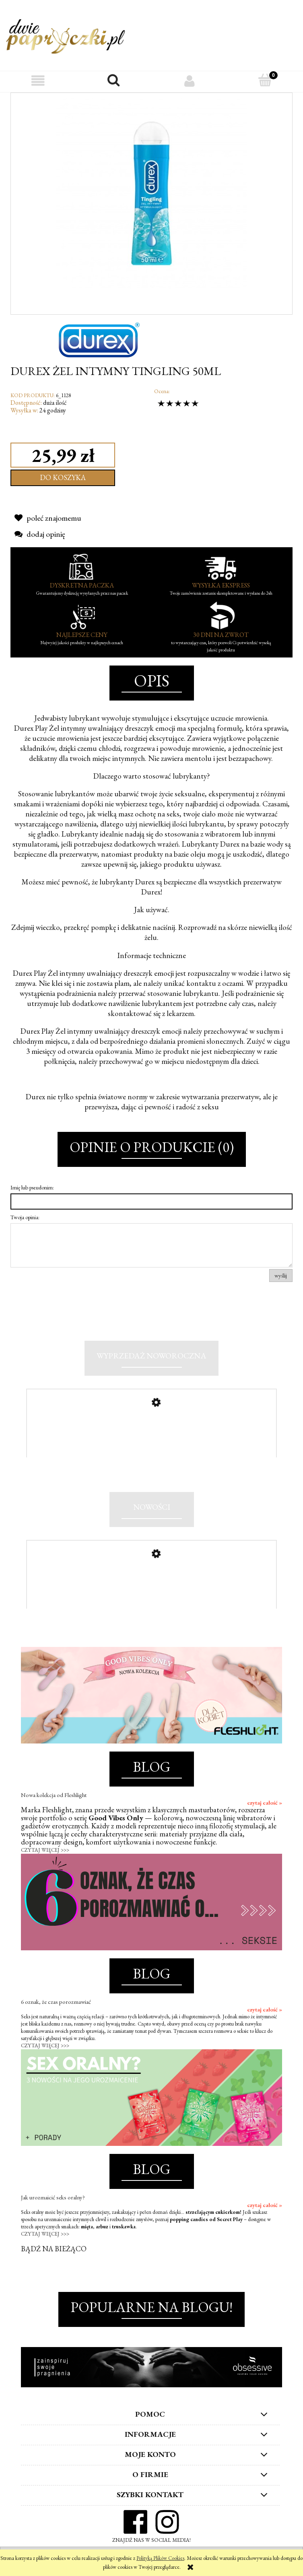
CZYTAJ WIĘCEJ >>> (45, 1854)
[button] (38, 80)
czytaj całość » (264, 1807)
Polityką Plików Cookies (160, 2558)
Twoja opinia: (24, 1217)
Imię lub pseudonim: (32, 1187)
